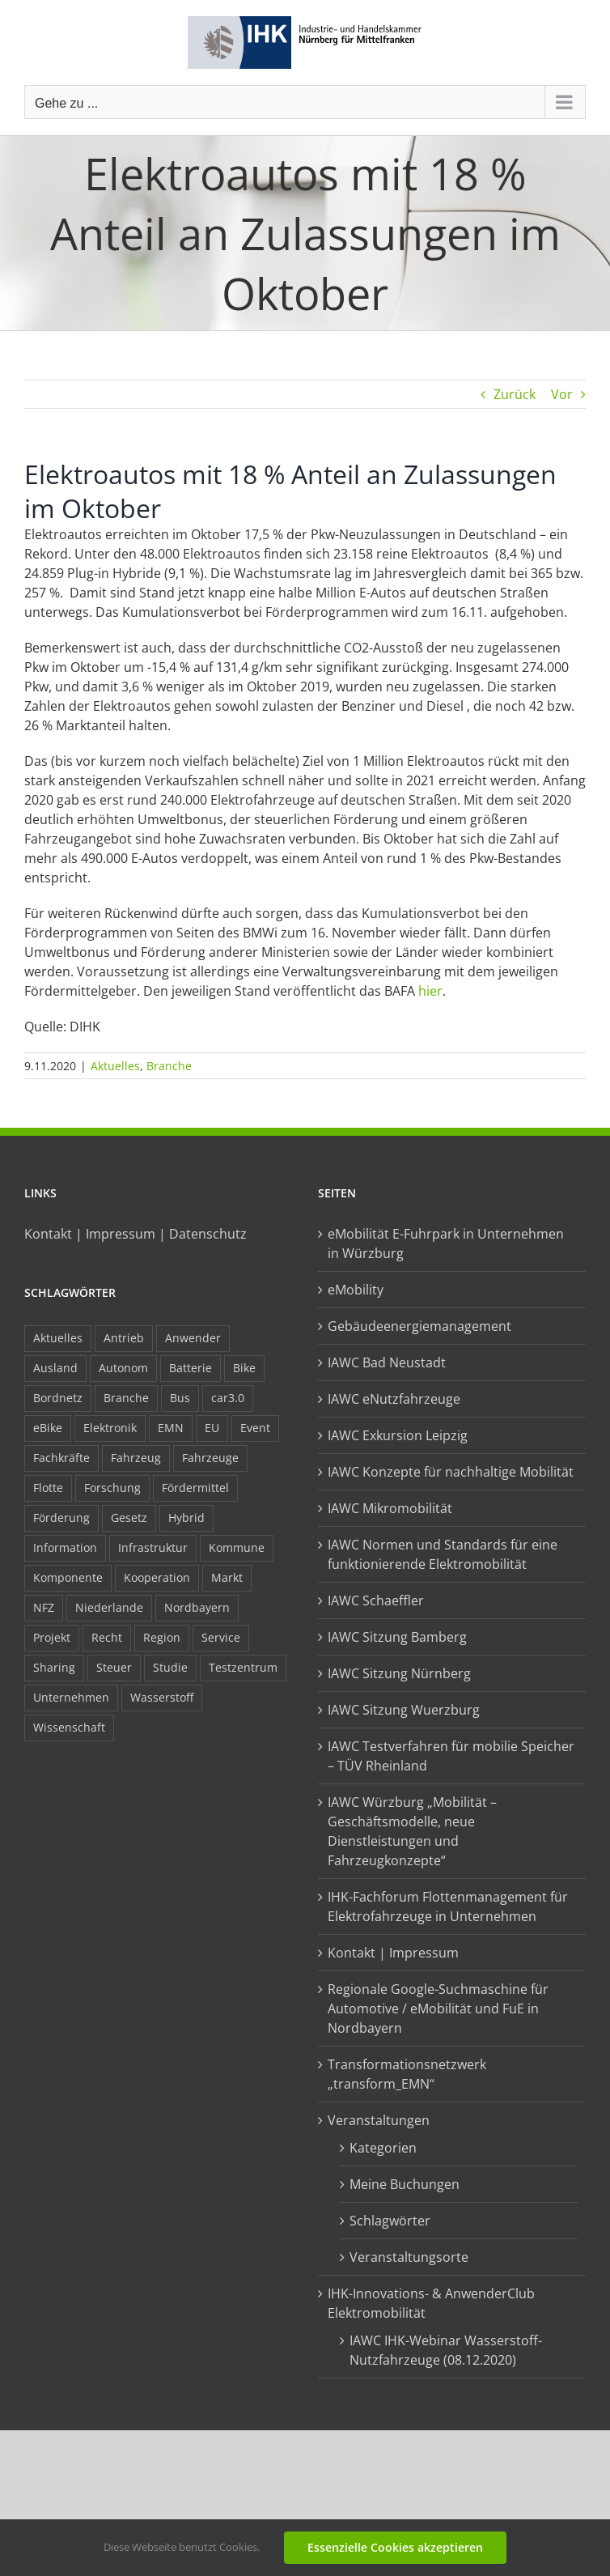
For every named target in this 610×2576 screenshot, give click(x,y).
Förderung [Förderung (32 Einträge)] (61, 1517)
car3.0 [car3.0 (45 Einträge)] (227, 1397)
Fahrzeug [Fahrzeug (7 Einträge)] (136, 1457)
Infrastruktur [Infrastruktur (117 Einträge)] (153, 1547)
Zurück (515, 394)
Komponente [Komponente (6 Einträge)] (68, 1577)
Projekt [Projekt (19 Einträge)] (51, 1637)
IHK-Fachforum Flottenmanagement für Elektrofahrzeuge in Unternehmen (448, 1906)
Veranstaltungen (379, 2120)
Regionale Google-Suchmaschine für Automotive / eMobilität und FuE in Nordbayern (438, 2008)
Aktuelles (115, 1065)
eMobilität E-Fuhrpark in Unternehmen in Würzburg (446, 1243)
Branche (169, 1065)
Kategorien (383, 2148)
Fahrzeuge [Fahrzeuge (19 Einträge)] (210, 1457)
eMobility (355, 1290)
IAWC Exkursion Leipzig (398, 1435)
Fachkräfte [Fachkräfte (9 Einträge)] (61, 1457)
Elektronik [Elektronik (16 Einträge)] (110, 1427)
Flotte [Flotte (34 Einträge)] (48, 1487)
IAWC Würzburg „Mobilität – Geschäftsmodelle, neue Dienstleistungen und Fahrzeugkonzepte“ (412, 1831)
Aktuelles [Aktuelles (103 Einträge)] (58, 1337)
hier (430, 991)
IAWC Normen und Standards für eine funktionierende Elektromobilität (442, 1554)
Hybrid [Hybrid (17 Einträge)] (186, 1517)
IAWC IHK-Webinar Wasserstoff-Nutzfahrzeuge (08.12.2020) (445, 2350)
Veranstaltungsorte (408, 2257)
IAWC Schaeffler (376, 1600)
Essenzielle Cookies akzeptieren (395, 2547)
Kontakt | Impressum (393, 1953)
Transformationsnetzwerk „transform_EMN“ (407, 2074)
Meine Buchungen (404, 2184)
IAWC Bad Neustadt (387, 1362)
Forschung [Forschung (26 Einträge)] (112, 1487)
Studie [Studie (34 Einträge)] (170, 1667)
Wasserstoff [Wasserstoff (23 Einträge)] (161, 1697)
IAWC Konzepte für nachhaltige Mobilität (451, 1472)
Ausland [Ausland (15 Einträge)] (55, 1367)
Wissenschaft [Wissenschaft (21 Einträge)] (69, 1727)
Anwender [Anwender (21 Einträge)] (193, 1337)
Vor (562, 394)
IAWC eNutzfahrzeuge (394, 1399)
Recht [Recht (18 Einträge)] (106, 1637)
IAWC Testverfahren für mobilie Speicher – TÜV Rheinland (451, 1756)
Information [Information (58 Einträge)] (65, 1547)
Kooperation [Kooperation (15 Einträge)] (157, 1577)
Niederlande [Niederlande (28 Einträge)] (109, 1607)
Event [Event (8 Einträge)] (255, 1427)
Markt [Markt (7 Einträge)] (227, 1577)
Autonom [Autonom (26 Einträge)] (123, 1367)
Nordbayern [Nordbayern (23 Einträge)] (197, 1607)
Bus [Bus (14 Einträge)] (180, 1397)
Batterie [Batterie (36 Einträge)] (190, 1367)
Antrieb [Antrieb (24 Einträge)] (124, 1337)
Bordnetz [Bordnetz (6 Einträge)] (58, 1397)
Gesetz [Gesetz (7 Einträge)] (129, 1517)
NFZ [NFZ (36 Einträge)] (43, 1607)
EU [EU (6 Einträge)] (212, 1427)
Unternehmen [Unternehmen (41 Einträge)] (71, 1697)
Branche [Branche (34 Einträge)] (126, 1397)
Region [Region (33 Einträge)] (161, 1637)
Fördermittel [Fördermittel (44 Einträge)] (195, 1487)
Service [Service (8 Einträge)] (220, 1637)
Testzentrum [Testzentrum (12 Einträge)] (243, 1667)
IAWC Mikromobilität (390, 1508)
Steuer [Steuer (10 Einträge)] (114, 1667)
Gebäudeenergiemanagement (419, 1326)
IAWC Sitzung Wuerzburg (404, 1710)
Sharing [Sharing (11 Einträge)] (54, 1667)
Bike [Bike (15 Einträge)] (244, 1367)
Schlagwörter (389, 2221)
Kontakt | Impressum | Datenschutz (135, 1234)
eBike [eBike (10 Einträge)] (47, 1427)
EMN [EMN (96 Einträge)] (171, 1427)
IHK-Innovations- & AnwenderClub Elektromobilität (431, 2303)
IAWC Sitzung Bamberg (397, 1637)
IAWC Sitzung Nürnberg (399, 1673)
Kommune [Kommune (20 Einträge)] (237, 1547)
